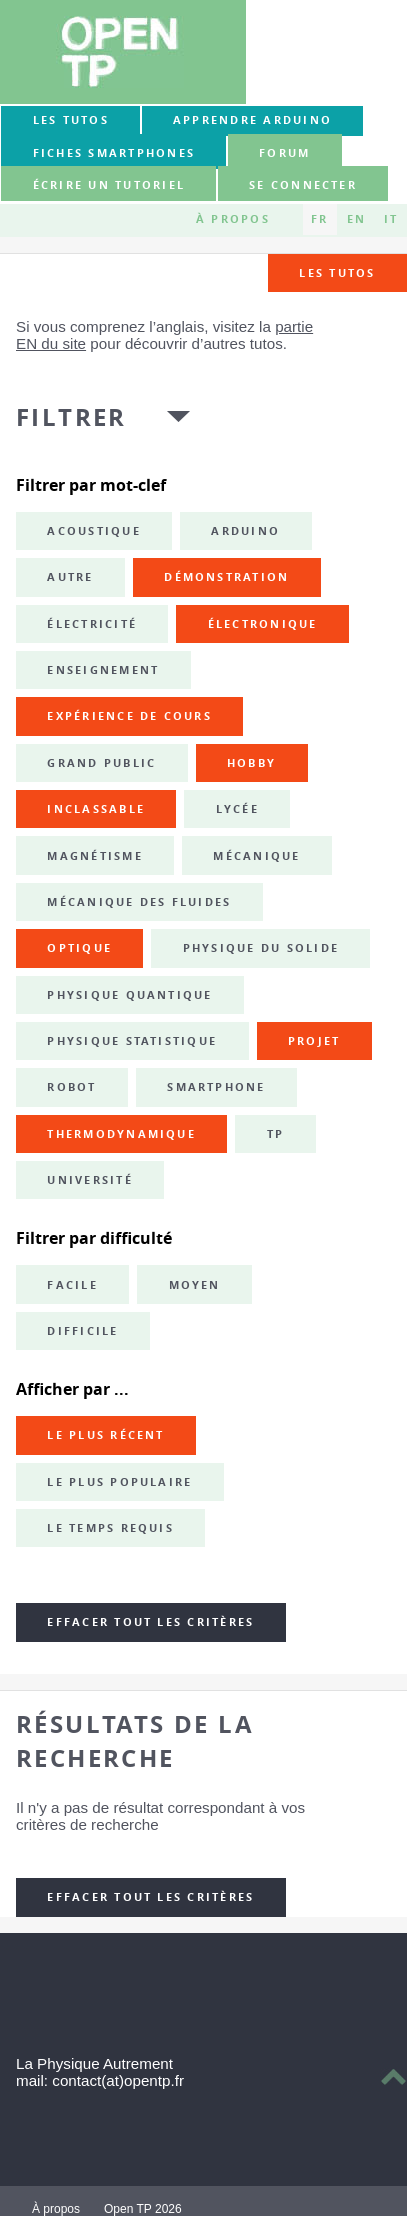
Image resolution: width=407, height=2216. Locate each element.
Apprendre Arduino (252, 120)
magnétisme (94, 856)
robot (71, 1087)
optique (79, 948)
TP (275, 1134)
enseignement (103, 670)
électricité (92, 624)
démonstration (226, 577)
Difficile (82, 1331)
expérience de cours (129, 716)
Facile (72, 1285)
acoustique (93, 531)
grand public (101, 763)
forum (284, 153)
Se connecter (303, 185)
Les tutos (71, 120)
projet (314, 1041)
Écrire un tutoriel (109, 185)
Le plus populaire (119, 1482)
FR (319, 219)
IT (391, 219)
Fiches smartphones (114, 153)
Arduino (245, 531)
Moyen (195, 1285)
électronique (263, 624)
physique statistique (132, 1041)
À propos (233, 219)
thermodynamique (121, 1134)
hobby (251, 763)
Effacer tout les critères (150, 1622)
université (89, 1180)
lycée (237, 809)
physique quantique (129, 995)
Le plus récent (105, 1435)
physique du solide (261, 948)
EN (356, 219)
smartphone (216, 1087)
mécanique (256, 856)
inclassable (96, 809)
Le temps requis (110, 1528)
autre (70, 577)
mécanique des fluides (139, 902)
